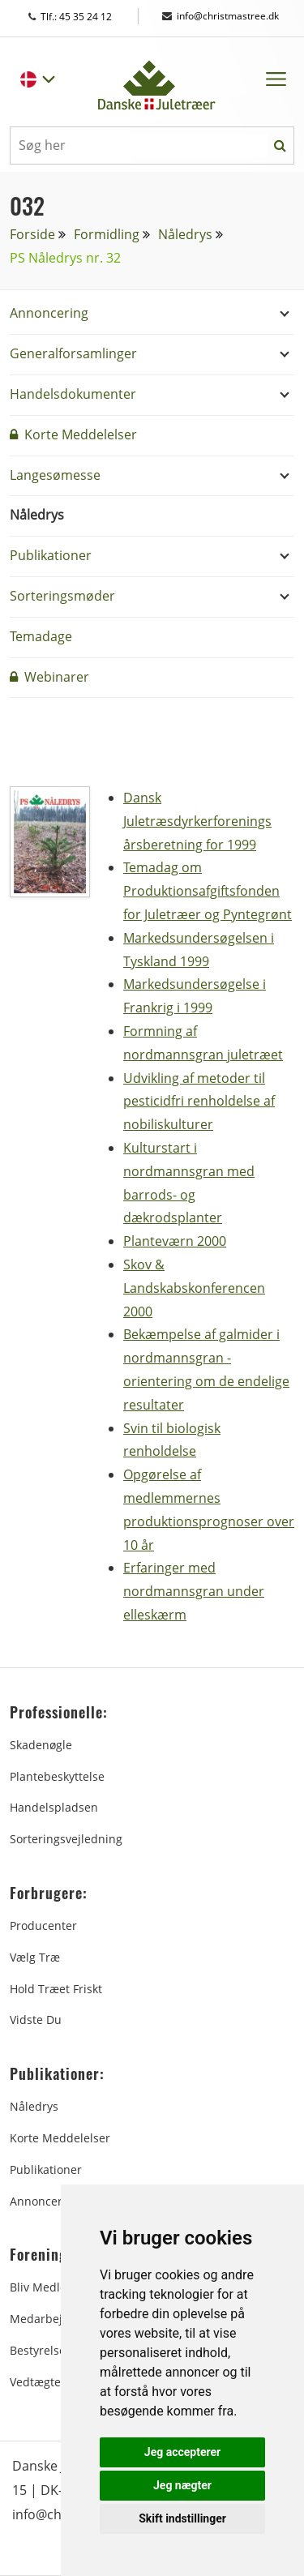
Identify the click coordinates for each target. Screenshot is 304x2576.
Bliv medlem (43, 2287)
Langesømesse (55, 475)
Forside (32, 234)
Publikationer (51, 555)
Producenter (43, 1925)
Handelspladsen (54, 1807)
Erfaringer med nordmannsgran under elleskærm (193, 1591)
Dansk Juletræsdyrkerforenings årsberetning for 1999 (197, 821)
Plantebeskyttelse (57, 1776)
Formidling (106, 234)
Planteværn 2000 (174, 1241)
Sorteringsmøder (62, 596)
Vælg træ (35, 1957)
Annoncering (49, 313)
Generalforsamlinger (73, 353)
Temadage (41, 636)
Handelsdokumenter (73, 394)
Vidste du (36, 2019)
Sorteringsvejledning (66, 1838)
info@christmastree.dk (220, 16)
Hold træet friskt (56, 1988)
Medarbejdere (49, 2318)
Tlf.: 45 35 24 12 (85, 17)
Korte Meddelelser (73, 434)
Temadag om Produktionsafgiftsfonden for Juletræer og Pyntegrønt (207, 890)
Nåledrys (185, 234)
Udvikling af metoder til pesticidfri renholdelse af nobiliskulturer (199, 1101)
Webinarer (49, 677)
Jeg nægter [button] (182, 2485)
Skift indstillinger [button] (182, 2518)
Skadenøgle (41, 1744)
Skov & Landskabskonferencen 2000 (194, 1288)
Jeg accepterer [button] (182, 2451)
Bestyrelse (38, 2350)
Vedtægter (38, 2382)
